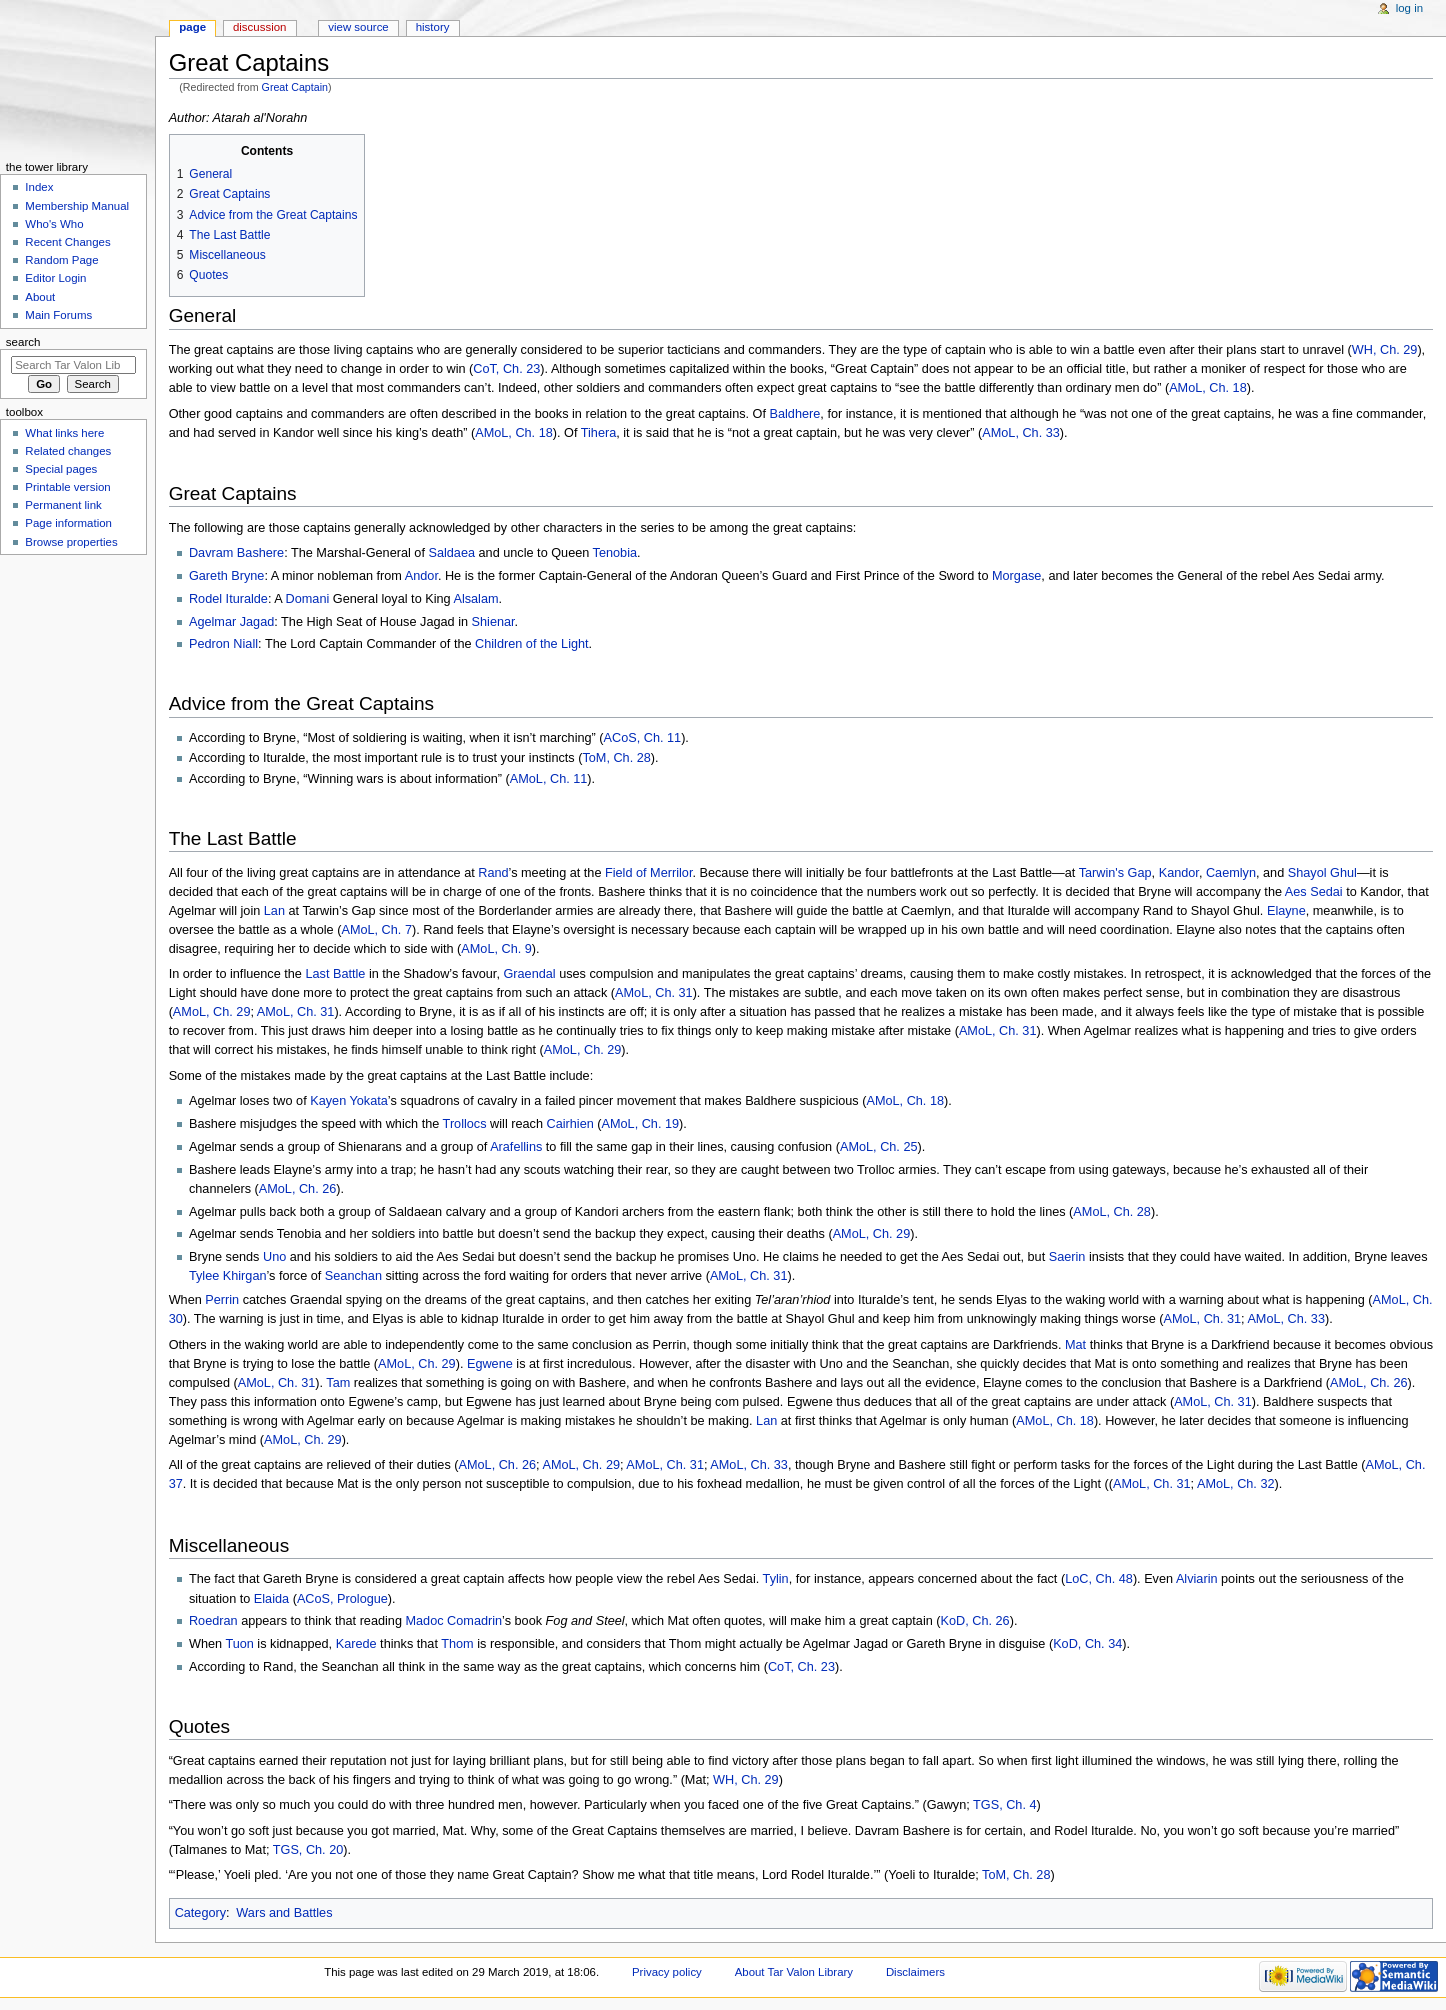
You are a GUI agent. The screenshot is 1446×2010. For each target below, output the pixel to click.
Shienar (493, 622)
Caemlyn (1231, 873)
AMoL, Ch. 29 (212, 1012)
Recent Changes (67, 242)
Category (200, 1913)
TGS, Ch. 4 (1004, 1805)
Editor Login (55, 278)
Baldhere (795, 414)
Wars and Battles (284, 1913)
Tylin (776, 1579)
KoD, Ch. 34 (1087, 1644)
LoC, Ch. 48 (1099, 1579)
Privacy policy (667, 1972)
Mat (1075, 1345)
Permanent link (63, 505)
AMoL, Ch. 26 (298, 1189)
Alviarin (1197, 1579)
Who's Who (54, 224)
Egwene (490, 1364)
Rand (493, 873)
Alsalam (475, 599)
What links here (64, 433)
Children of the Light (532, 644)
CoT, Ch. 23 (506, 369)
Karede (356, 1644)
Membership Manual (77, 206)
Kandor (1179, 873)
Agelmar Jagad (231, 622)
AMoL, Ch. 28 (1112, 1212)
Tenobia (615, 553)
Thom (457, 1644)
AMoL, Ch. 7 (376, 930)
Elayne (1286, 911)
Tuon (239, 1644)
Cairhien (570, 1124)
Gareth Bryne (226, 576)
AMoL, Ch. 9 (496, 949)
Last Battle (335, 974)
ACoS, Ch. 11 (643, 738)
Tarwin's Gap (1115, 873)
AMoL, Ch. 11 (549, 779)
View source (358, 27)
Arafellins (516, 1147)
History (433, 27)
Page (192, 27)
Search (23, 342)
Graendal (529, 974)
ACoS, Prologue (342, 1599)
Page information (68, 523)
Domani (308, 599)
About (40, 297)
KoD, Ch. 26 (975, 1621)
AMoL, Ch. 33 (1021, 433)
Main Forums (58, 315)
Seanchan (353, 1276)
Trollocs (465, 1124)
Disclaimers (915, 1972)
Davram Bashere (236, 553)
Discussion (259, 27)
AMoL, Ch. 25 (879, 1147)
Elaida (271, 1599)
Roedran (213, 1621)
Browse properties (71, 542)
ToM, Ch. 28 (616, 758)
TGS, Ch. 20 (308, 1850)
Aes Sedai (1314, 892)
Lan (274, 911)
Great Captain (295, 87)
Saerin (1067, 1257)
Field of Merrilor (648, 873)
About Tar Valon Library (794, 1972)
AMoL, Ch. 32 (1236, 1484)
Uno (274, 1257)
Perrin (222, 1300)
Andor (421, 576)
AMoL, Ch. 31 (654, 993)
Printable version (67, 487)
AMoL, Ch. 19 (641, 1124)
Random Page (61, 260)
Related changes (68, 451)
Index (39, 187)
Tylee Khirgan (228, 1276)
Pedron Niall (223, 644)
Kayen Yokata (349, 1101)
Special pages (61, 469)
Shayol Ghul (1322, 873)
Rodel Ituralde (228, 599)
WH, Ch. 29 (1385, 350)
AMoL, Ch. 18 (1208, 388)
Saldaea (451, 553)
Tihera (599, 433)
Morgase (1016, 576)
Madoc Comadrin (453, 1621)
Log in (1409, 8)
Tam (338, 1383)
